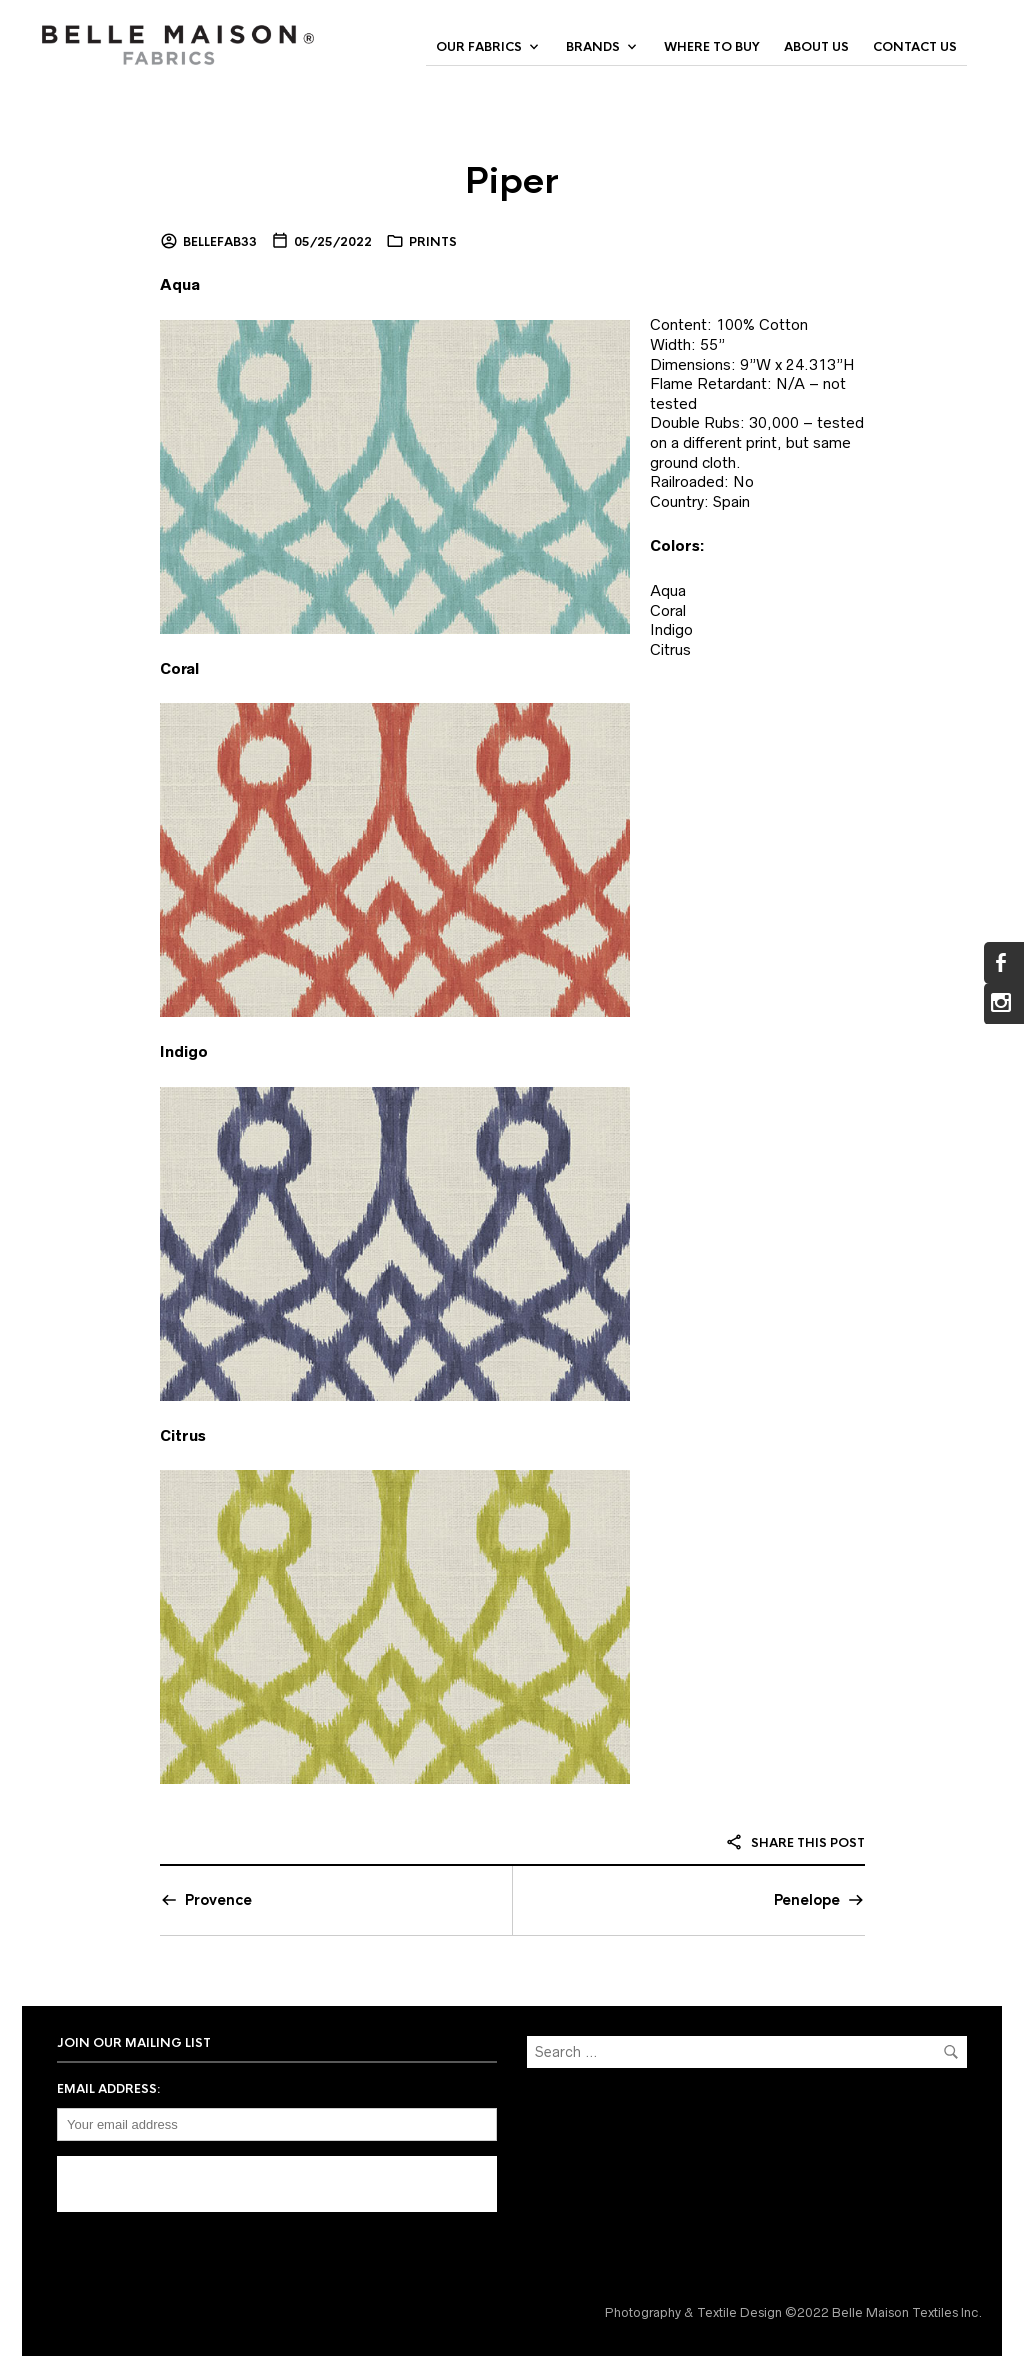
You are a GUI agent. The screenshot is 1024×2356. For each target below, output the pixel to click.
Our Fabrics (479, 47)
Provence (218, 1900)
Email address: (109, 2089)
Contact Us (915, 47)
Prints (433, 242)
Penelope (807, 1900)
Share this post (795, 1843)
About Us (816, 47)
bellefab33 (220, 242)
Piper (512, 181)
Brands (593, 47)
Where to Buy (712, 47)
